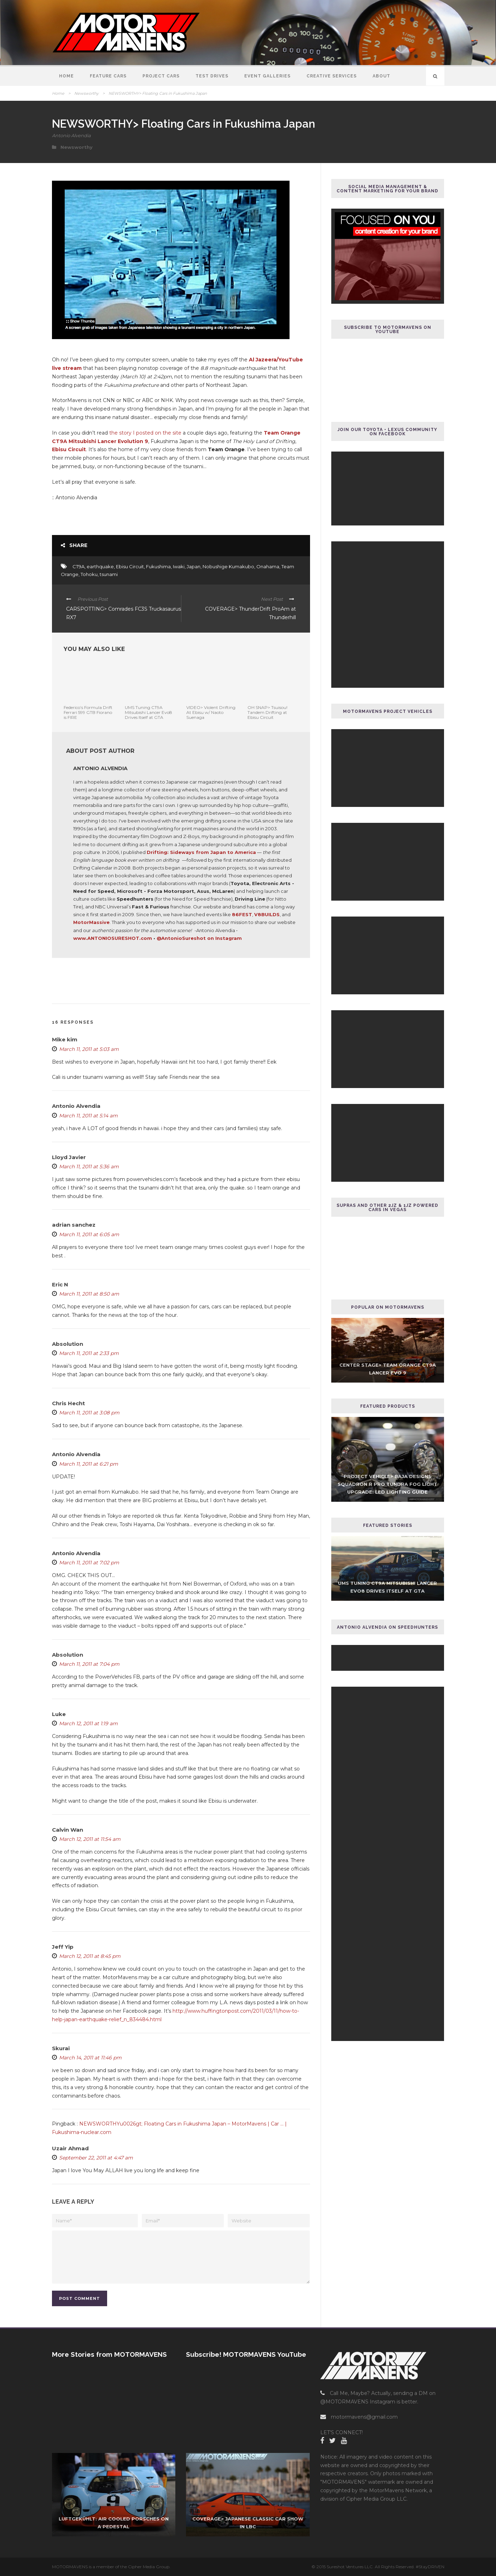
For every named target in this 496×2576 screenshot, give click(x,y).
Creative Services (332, 76)
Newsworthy (86, 93)
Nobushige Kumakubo (228, 566)
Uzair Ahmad (70, 2148)
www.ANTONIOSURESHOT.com (112, 938)
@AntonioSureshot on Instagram (199, 938)
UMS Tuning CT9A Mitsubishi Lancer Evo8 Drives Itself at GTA (148, 712)
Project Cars (161, 76)
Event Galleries (267, 76)
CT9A (78, 566)
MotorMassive (91, 922)
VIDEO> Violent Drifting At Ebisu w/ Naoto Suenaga (210, 712)
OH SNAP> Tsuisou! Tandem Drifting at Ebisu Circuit (267, 712)
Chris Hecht (68, 1403)
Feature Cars (108, 76)
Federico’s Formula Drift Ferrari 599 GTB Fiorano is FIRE (88, 712)
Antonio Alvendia (71, 135)
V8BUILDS (267, 914)
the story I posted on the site (145, 433)
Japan (193, 566)
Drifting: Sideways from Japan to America (201, 852)
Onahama (267, 566)
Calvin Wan (67, 1829)
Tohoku (89, 574)
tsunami (109, 574)
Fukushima (158, 566)
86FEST (242, 914)
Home (66, 76)
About (381, 76)
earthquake (100, 566)
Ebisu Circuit (130, 566)
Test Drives (212, 76)
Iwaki (179, 566)
